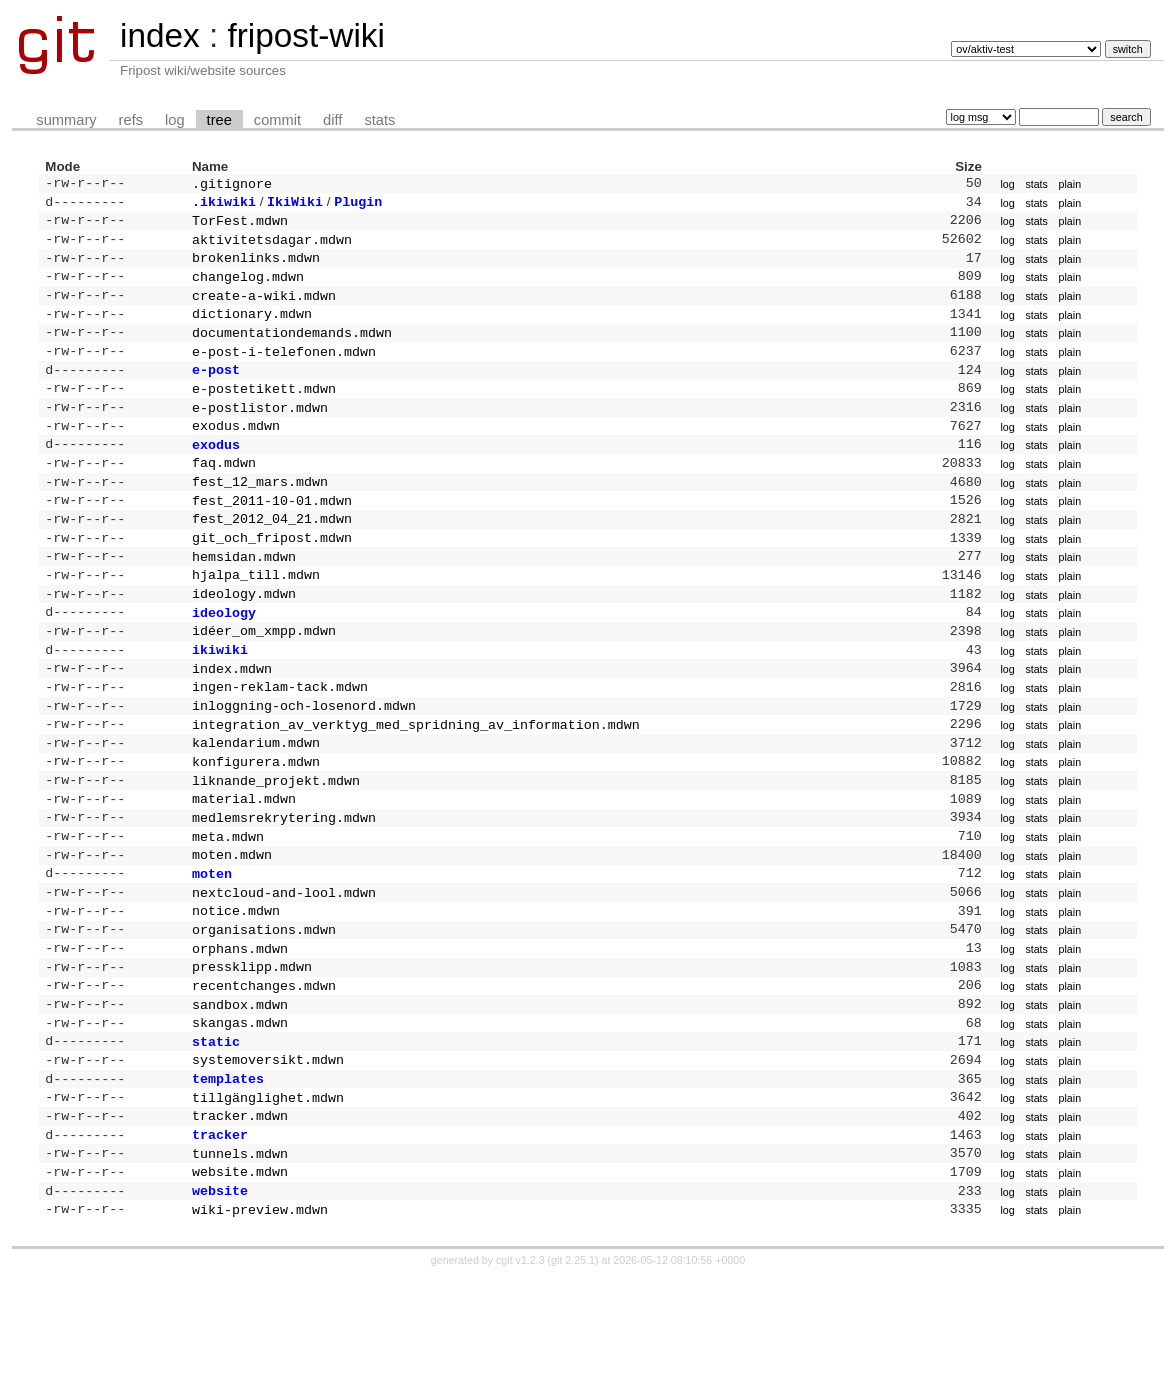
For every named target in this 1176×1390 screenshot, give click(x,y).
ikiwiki (220, 701)
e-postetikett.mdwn (264, 412)
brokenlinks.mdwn (256, 267)
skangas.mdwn (240, 1114)
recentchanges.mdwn (264, 1073)
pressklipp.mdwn (252, 1052)
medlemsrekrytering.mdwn (284, 887)
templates (228, 1176)
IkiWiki (295, 205)
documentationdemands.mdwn (292, 350)
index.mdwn (232, 722)
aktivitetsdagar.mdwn (272, 247)
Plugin (358, 205)
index (160, 35)
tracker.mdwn (240, 1217)
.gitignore (232, 185)
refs (131, 120)
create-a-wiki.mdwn (264, 309)
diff (332, 120)
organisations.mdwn (264, 1011)
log (175, 120)
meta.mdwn (228, 908)
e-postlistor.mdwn (260, 433)
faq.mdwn (224, 494)
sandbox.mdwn (240, 1094)
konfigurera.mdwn (256, 825)
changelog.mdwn (248, 288)
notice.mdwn (236, 990)
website (220, 1300)
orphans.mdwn (240, 1032)
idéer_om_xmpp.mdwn (264, 680)
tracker (220, 1238)
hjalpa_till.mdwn (256, 618)
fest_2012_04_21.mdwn (272, 556)
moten (212, 949)
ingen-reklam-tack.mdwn (280, 742)
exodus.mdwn (236, 453)
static (216, 1135)
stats (379, 120)
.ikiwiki (224, 205)
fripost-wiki (305, 35)
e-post (216, 391)
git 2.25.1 (573, 1372)
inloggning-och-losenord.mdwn (304, 763)
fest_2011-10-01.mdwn (272, 536)
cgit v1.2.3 (520, 1372)
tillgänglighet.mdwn (268, 1197)
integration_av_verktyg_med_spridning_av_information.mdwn (416, 784)
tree (219, 120)
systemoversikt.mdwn (268, 1155)
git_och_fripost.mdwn (272, 577)
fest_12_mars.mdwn (260, 515)
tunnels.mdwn (240, 1259)
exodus (216, 474)
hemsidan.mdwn (244, 598)
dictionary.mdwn (252, 329)
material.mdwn (244, 866)
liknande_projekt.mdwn (276, 846)
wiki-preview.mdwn (260, 1321)
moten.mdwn (232, 928)
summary (66, 120)
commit (277, 120)
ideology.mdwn (244, 639)
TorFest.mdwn (240, 226)
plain (1070, 185)
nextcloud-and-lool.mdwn (284, 970)
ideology (224, 660)
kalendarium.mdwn (256, 804)
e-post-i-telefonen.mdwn (284, 371)
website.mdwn (240, 1279)
